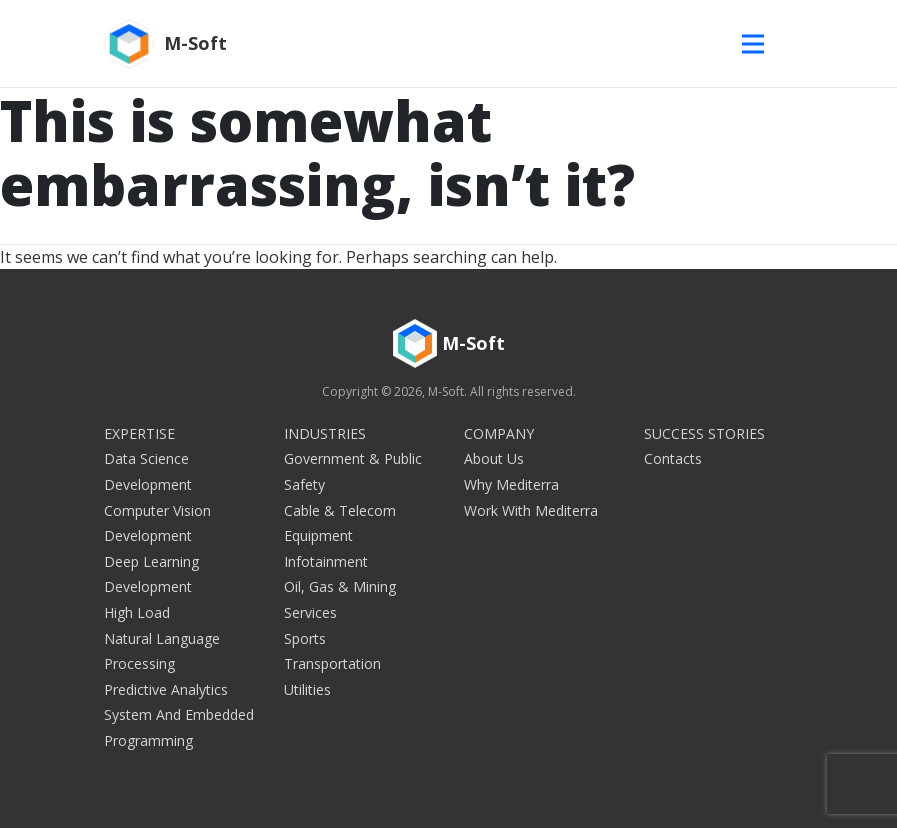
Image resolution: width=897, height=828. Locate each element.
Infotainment (326, 561)
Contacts (673, 458)
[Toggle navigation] (758, 43)
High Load (137, 612)
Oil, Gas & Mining (340, 586)
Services (310, 612)
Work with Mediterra (531, 510)
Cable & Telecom (340, 510)
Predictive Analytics (166, 689)
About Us (494, 458)
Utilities (307, 689)
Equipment (318, 535)
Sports (305, 638)
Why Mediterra (511, 484)
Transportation (332, 663)
